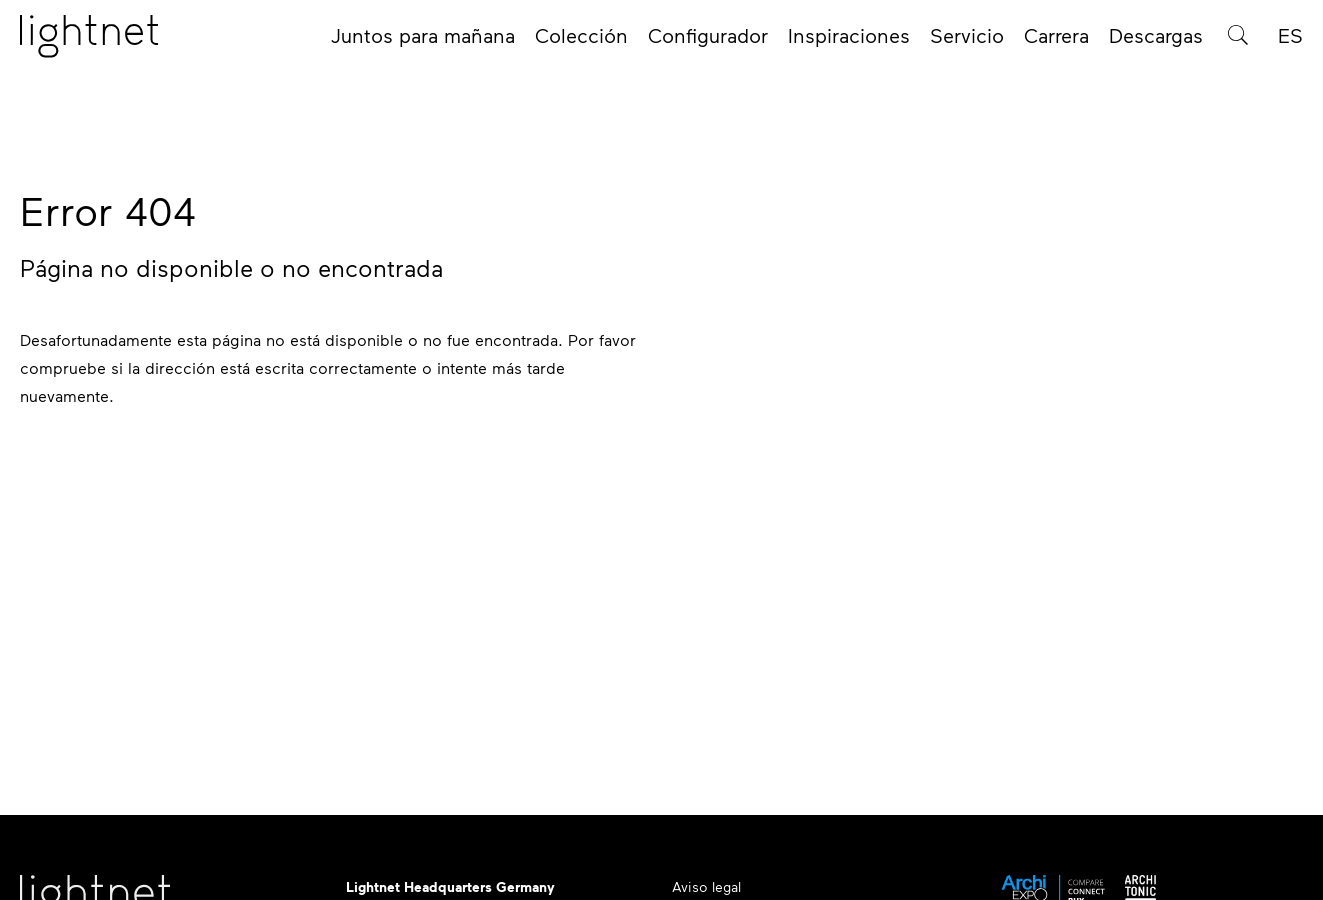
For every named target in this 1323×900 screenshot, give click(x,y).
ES (1290, 42)
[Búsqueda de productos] (1238, 42)
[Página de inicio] (89, 43)
